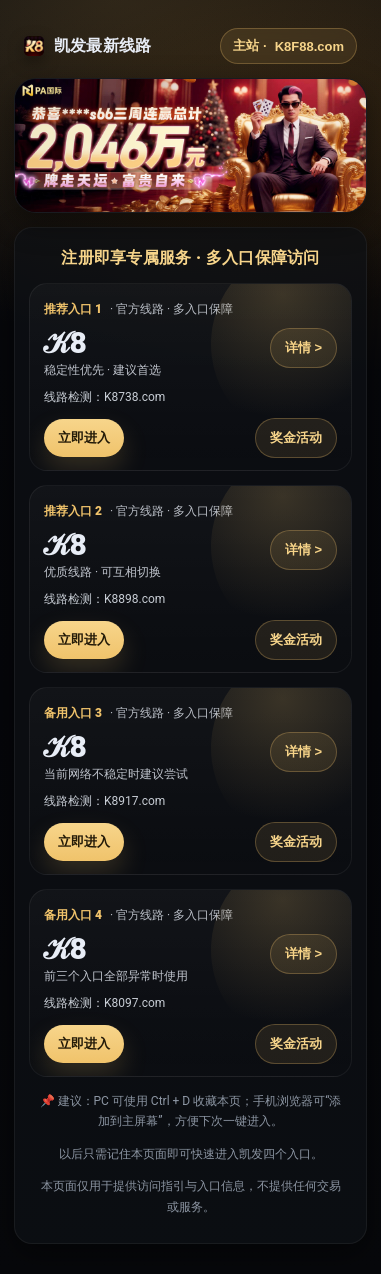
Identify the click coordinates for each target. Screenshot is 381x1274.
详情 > (303, 347)
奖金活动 (296, 437)
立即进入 (84, 437)
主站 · (288, 46)
